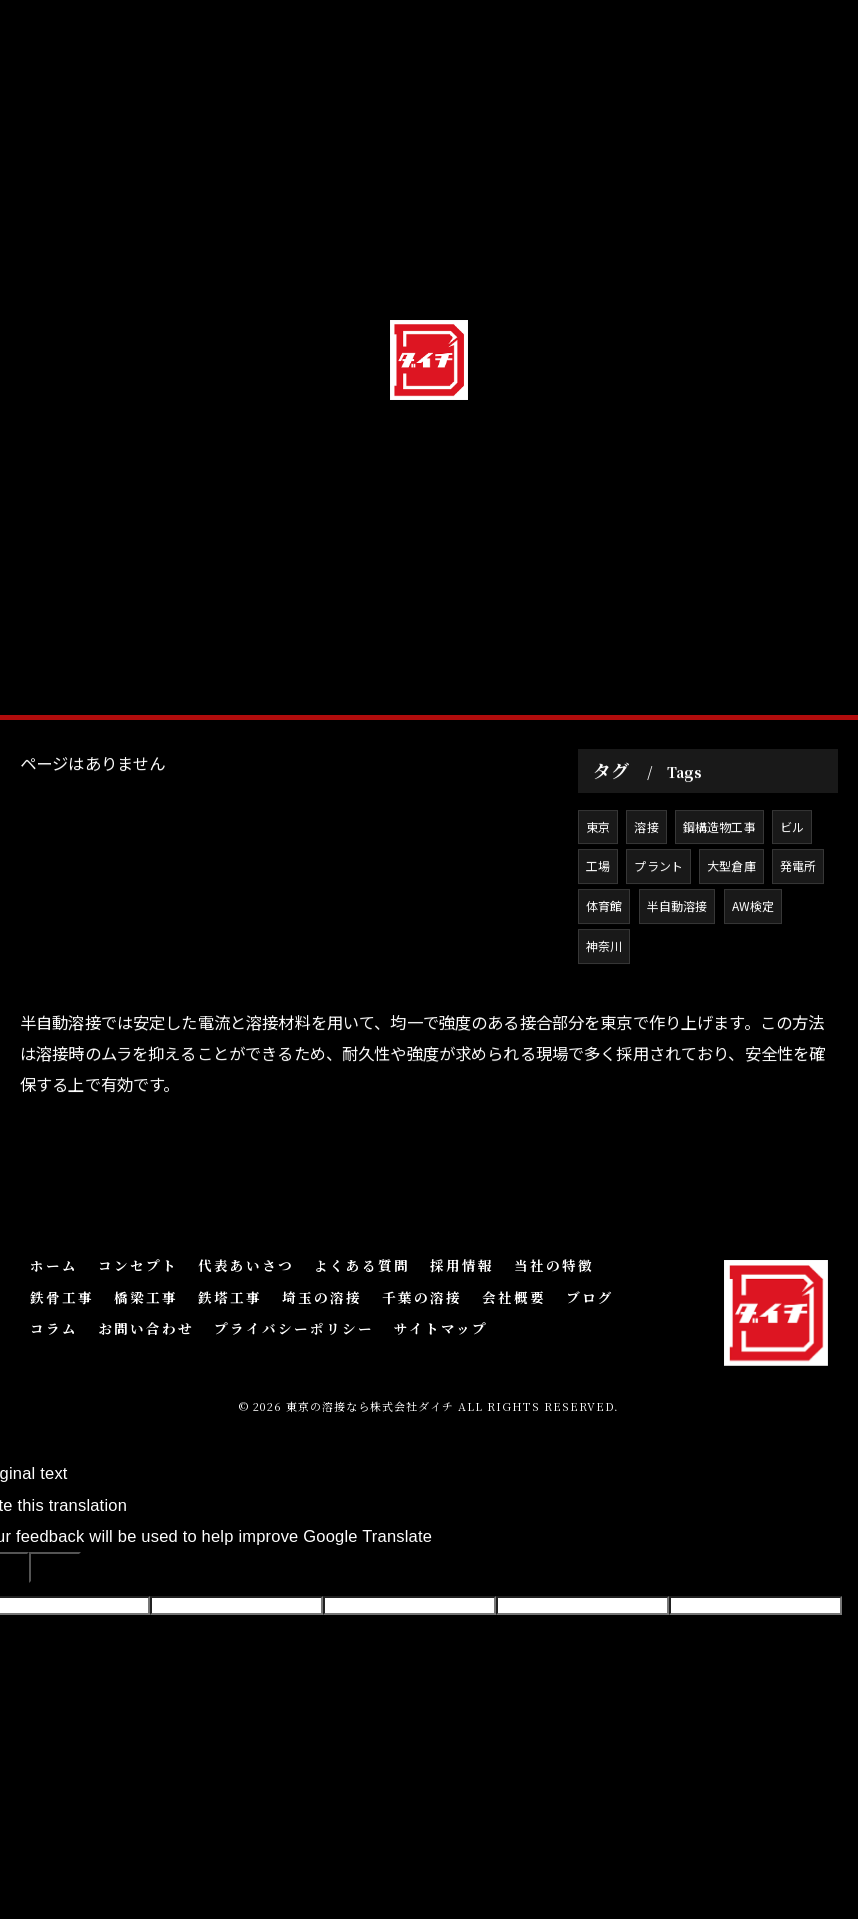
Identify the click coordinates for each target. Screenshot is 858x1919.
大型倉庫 (732, 954)
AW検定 (753, 994)
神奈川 (604, 1034)
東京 (598, 914)
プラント (659, 954)
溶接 (647, 914)
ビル (793, 914)
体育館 (604, 994)
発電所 (799, 954)
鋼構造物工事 (719, 914)
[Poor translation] (55, 1600)
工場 (598, 954)
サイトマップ (441, 1361)
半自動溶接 (677, 994)
